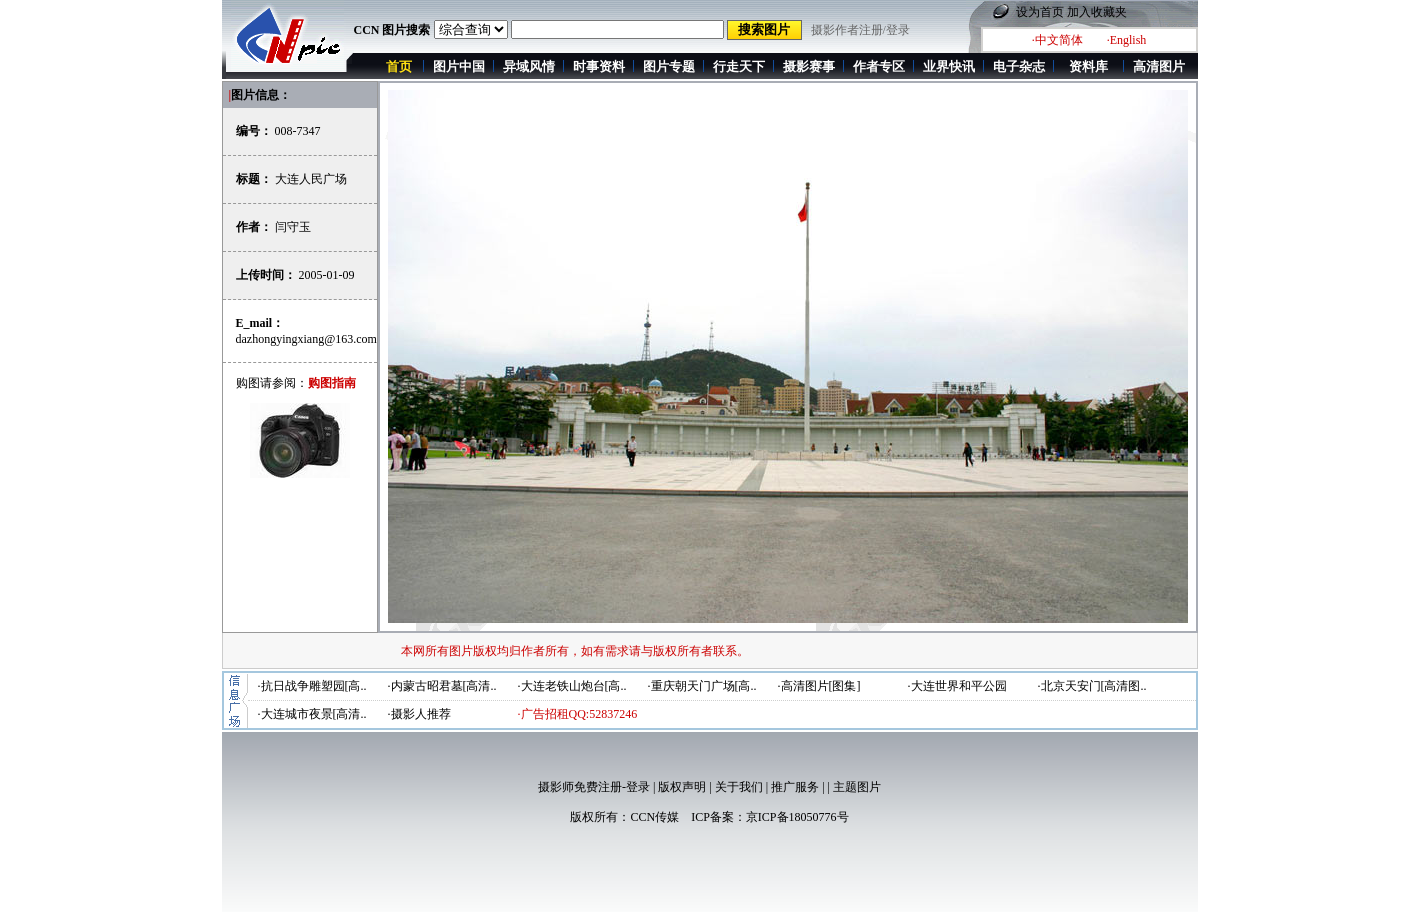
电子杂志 (1019, 66)
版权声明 (682, 787)
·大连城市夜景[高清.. (312, 714)
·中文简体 (1057, 40)
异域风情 (529, 66)
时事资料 (599, 66)
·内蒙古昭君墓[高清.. (442, 686)
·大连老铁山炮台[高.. (572, 686)
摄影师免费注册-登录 (594, 787)
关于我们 (739, 787)
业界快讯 (949, 66)
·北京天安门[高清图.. (1092, 686)
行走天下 (739, 66)
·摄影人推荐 (419, 714)
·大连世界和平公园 (957, 686)
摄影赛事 (809, 66)
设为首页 (1040, 12)
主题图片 (857, 787)
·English (1127, 40)
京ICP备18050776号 (797, 817)
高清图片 (1159, 66)
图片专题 (669, 66)
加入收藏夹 (1097, 12)
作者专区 (879, 66)
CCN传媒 (654, 817)
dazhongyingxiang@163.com (306, 339)
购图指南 (332, 383)
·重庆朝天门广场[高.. (702, 686)
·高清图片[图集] (819, 686)
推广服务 (795, 787)
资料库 (1088, 66)
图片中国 (459, 66)
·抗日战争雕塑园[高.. (312, 686)
